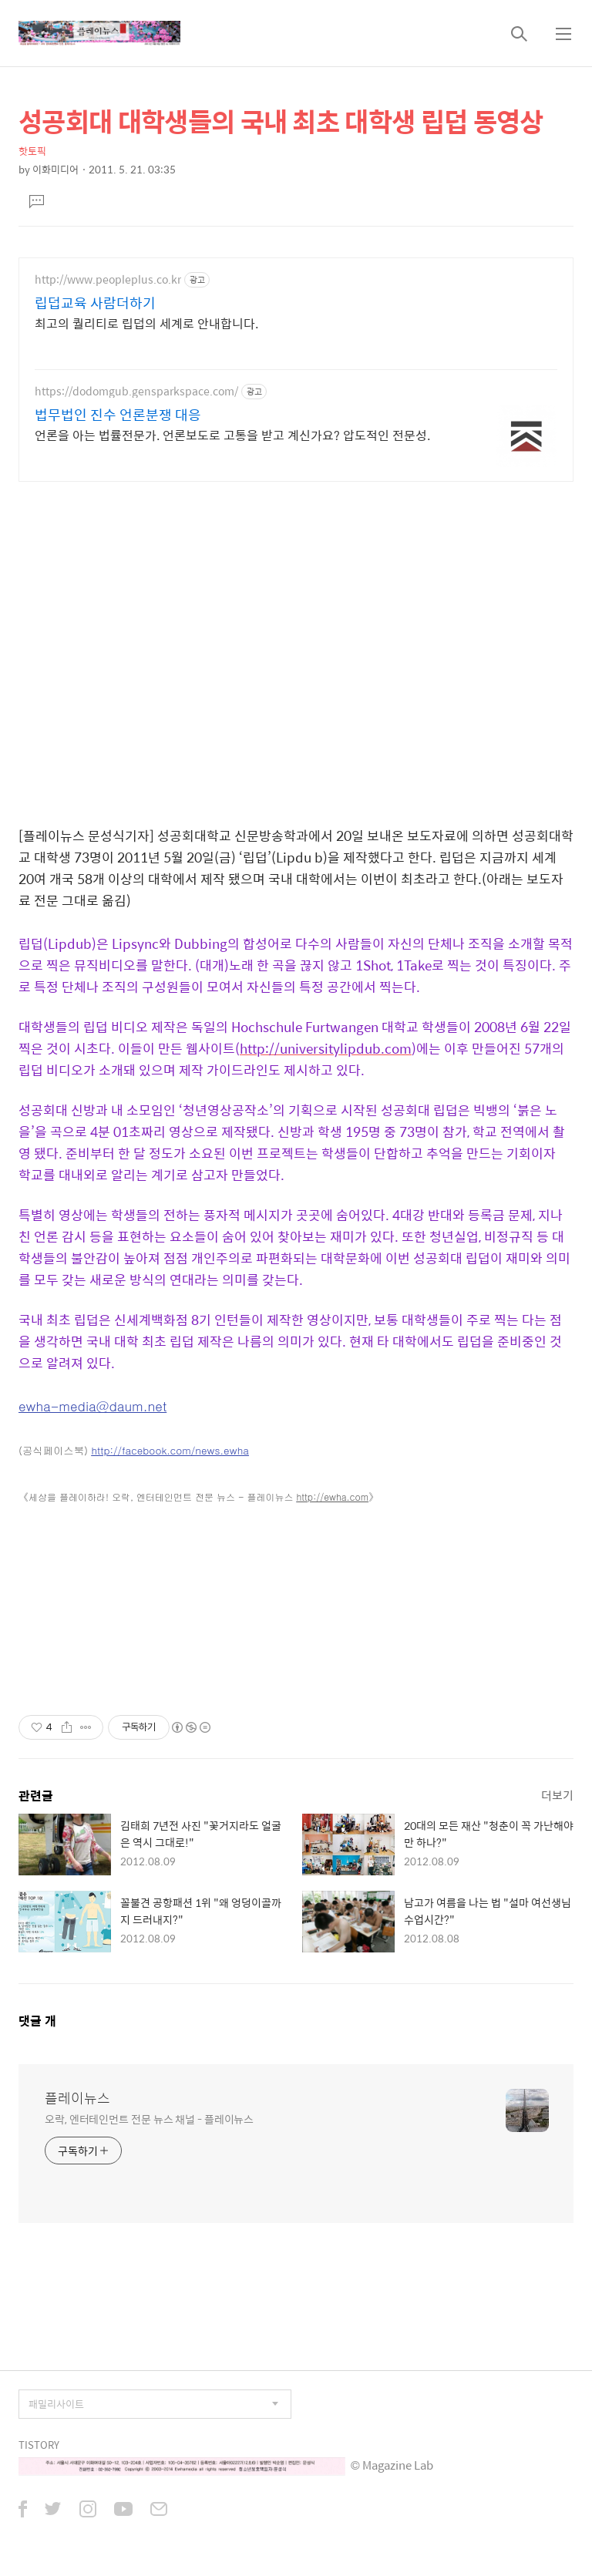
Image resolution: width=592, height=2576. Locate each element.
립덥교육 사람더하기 (95, 303)
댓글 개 (37, 2020)
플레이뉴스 (77, 2098)
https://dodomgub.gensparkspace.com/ (136, 391)
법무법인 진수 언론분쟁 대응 (118, 414)
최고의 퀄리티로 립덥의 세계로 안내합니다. (146, 323)
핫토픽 (32, 151)
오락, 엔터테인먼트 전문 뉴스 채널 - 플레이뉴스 (149, 2118)
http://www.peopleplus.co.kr (108, 279)
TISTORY (38, 2444)
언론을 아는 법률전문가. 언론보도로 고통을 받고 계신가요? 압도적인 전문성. (232, 434)
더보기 (557, 1795)
